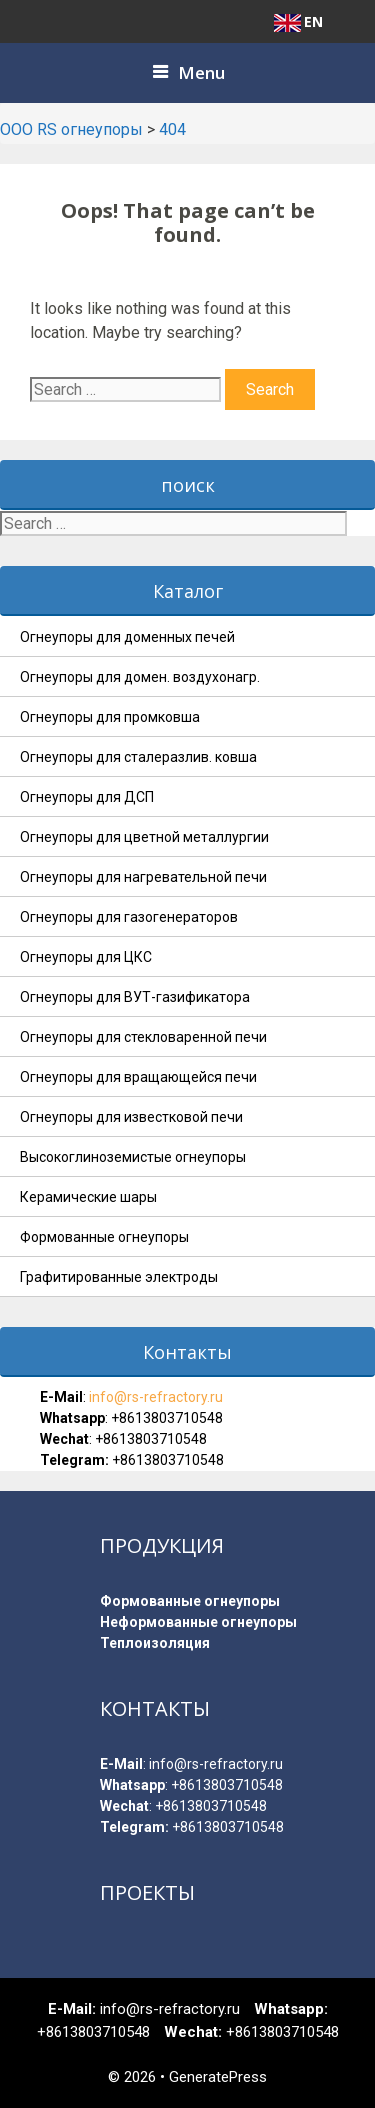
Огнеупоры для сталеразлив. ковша (138, 757)
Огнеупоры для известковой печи (131, 1117)
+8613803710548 (167, 1418)
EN (298, 22)
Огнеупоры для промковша (110, 717)
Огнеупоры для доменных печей (127, 637)
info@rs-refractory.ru (154, 1397)
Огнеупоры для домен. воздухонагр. (140, 677)
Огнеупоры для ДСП (87, 797)
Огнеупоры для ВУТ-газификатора (135, 997)
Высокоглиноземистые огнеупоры (133, 1157)
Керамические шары (88, 1197)
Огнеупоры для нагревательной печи (143, 877)
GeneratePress (218, 2077)
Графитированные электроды (119, 1277)
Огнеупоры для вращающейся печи (138, 1077)
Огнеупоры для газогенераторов (129, 917)
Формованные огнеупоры (104, 1237)
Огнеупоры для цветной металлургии (144, 837)
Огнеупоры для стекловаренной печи (143, 1037)
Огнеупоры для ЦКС (86, 957)
